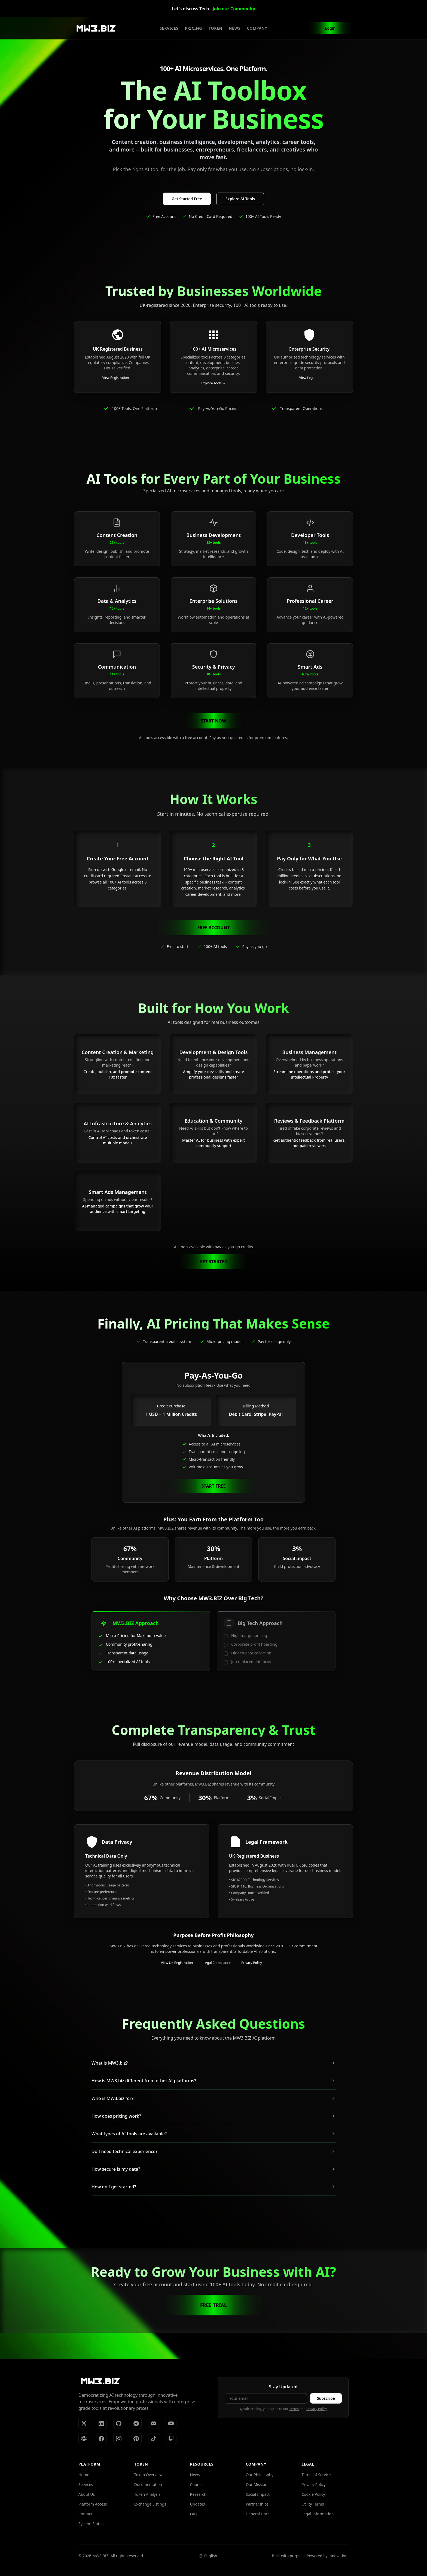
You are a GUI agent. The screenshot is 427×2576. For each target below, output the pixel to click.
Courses (197, 2484)
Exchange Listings (150, 2504)
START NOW (213, 721)
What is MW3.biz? (213, 2063)
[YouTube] (171, 2423)
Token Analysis (147, 2494)
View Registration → (117, 377)
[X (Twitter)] (83, 2423)
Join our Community (234, 9)
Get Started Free (187, 198)
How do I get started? (213, 2187)
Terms (294, 2409)
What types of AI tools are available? (213, 2134)
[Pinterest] (136, 2438)
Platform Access (92, 2504)
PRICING (193, 28)
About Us (86, 2494)
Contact (85, 2513)
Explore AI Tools (240, 198)
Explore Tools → (213, 383)
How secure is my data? (213, 2169)
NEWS (234, 28)
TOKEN (215, 28)
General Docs (257, 2513)
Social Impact (258, 2494)
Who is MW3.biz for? (213, 2098)
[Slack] (83, 2438)
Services (85, 2484)
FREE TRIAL (213, 2305)
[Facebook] (101, 2438)
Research (198, 2494)
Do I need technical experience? (213, 2151)
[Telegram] (136, 2423)
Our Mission (256, 2484)
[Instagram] (118, 2438)
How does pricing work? (213, 2116)
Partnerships (257, 2504)
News (195, 2474)
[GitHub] (118, 2423)
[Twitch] (171, 2438)
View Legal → (309, 377)
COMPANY (257, 28)
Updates (197, 2504)
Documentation (148, 2484)
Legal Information (317, 2513)
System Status (90, 2523)
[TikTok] (153, 2438)
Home (83, 2474)
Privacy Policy (316, 2409)
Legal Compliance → (219, 1963)
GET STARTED (213, 1262)
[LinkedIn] (101, 2423)
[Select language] (208, 2556)
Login (330, 28)
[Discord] (153, 2423)
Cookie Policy (313, 2494)
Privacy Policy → (253, 1963)
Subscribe (326, 2398)
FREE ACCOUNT (213, 928)
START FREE (213, 1486)
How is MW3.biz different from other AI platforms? (213, 2081)
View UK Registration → (179, 1963)
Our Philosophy (259, 2474)
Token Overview (148, 2474)
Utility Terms (312, 2504)
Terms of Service (316, 2474)
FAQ (193, 2513)
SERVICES (169, 28)
